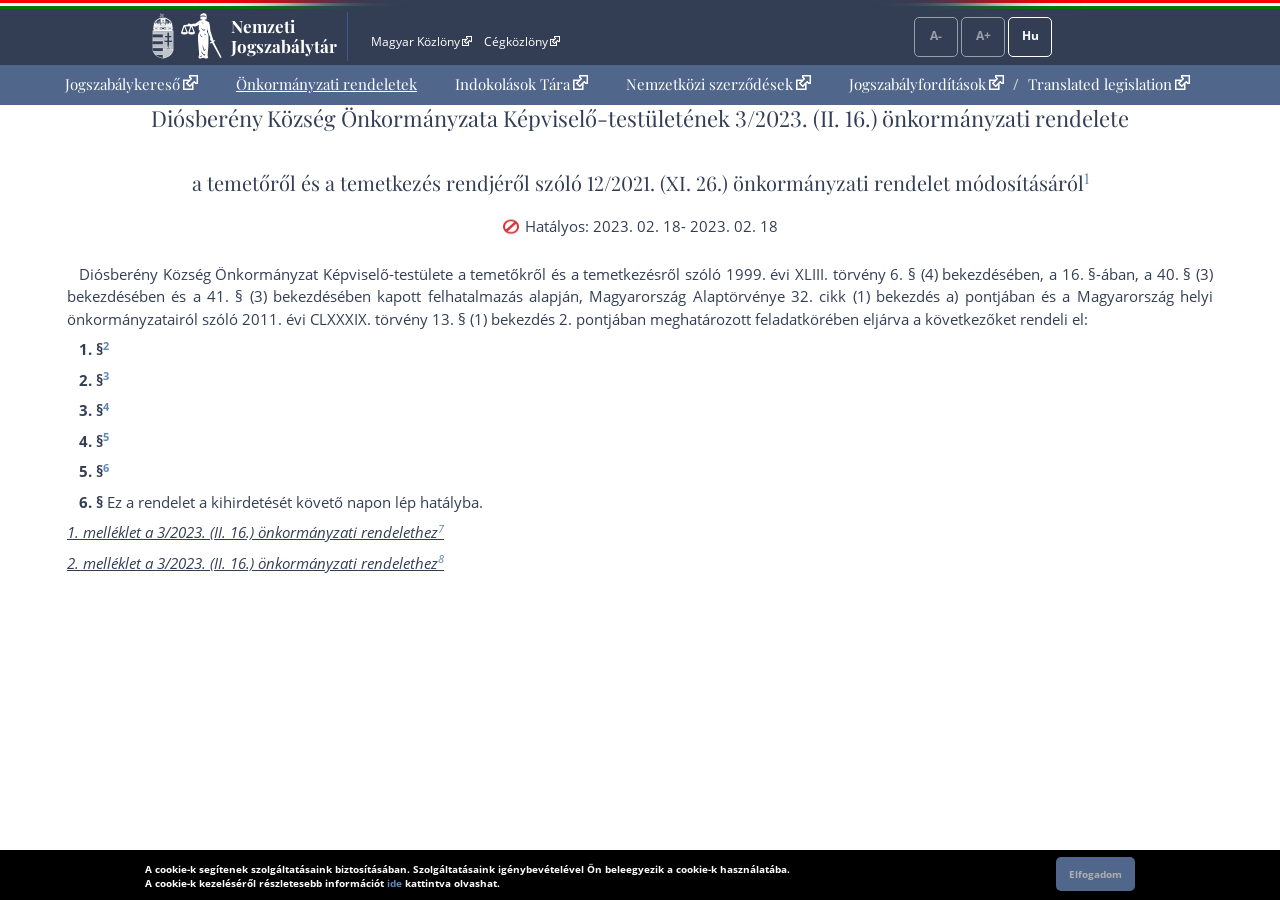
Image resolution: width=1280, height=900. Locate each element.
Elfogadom (1095, 874)
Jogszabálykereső (131, 84)
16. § (1079, 274)
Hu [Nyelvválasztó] (1030, 35)
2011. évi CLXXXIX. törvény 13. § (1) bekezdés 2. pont (425, 319)
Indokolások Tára (521, 84)
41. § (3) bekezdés (272, 296)
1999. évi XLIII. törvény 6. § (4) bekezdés (866, 274)
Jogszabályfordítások (926, 84)
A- (936, 35)
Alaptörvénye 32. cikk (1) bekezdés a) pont (845, 296)
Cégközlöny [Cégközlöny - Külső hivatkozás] (522, 41)
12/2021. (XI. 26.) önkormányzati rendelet (768, 182)
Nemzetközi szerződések (718, 84)
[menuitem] (131, 84)
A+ (983, 35)
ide (394, 883)
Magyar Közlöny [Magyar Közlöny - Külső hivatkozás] (421, 41)
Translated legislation (1109, 84)
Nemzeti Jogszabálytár (284, 36)
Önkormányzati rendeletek (326, 84)
